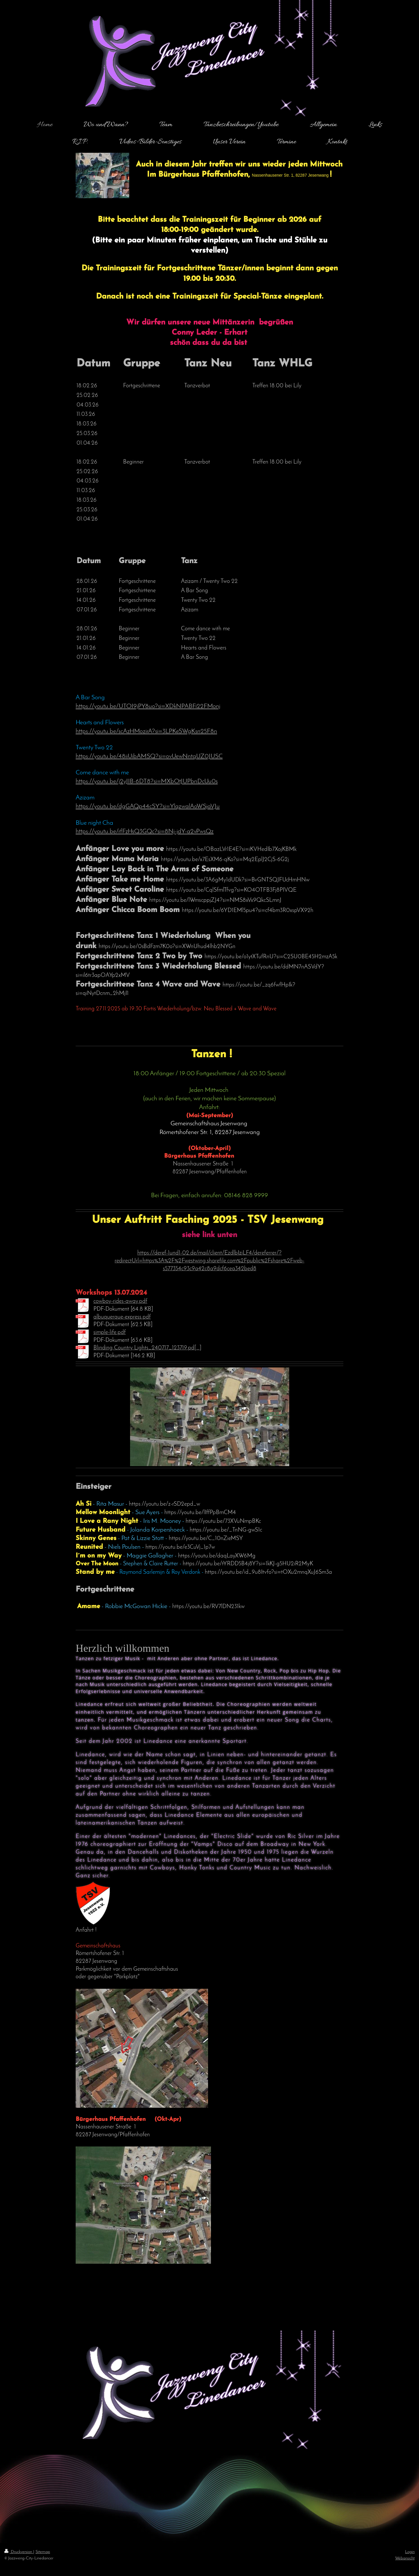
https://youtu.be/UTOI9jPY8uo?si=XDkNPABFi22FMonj (148, 706)
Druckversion (18, 2552)
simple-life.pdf (109, 1332)
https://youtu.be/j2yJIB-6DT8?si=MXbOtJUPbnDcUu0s (147, 781)
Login (410, 2552)
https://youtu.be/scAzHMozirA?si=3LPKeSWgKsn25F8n (146, 731)
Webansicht (405, 2558)
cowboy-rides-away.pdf (120, 1301)
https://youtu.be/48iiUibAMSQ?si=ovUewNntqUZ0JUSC (149, 756)
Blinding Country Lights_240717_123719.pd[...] (147, 1348)
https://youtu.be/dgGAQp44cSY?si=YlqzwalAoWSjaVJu (148, 806)
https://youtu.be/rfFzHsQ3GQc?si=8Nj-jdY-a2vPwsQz (145, 831)
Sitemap (42, 2552)
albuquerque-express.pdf (122, 1317)
